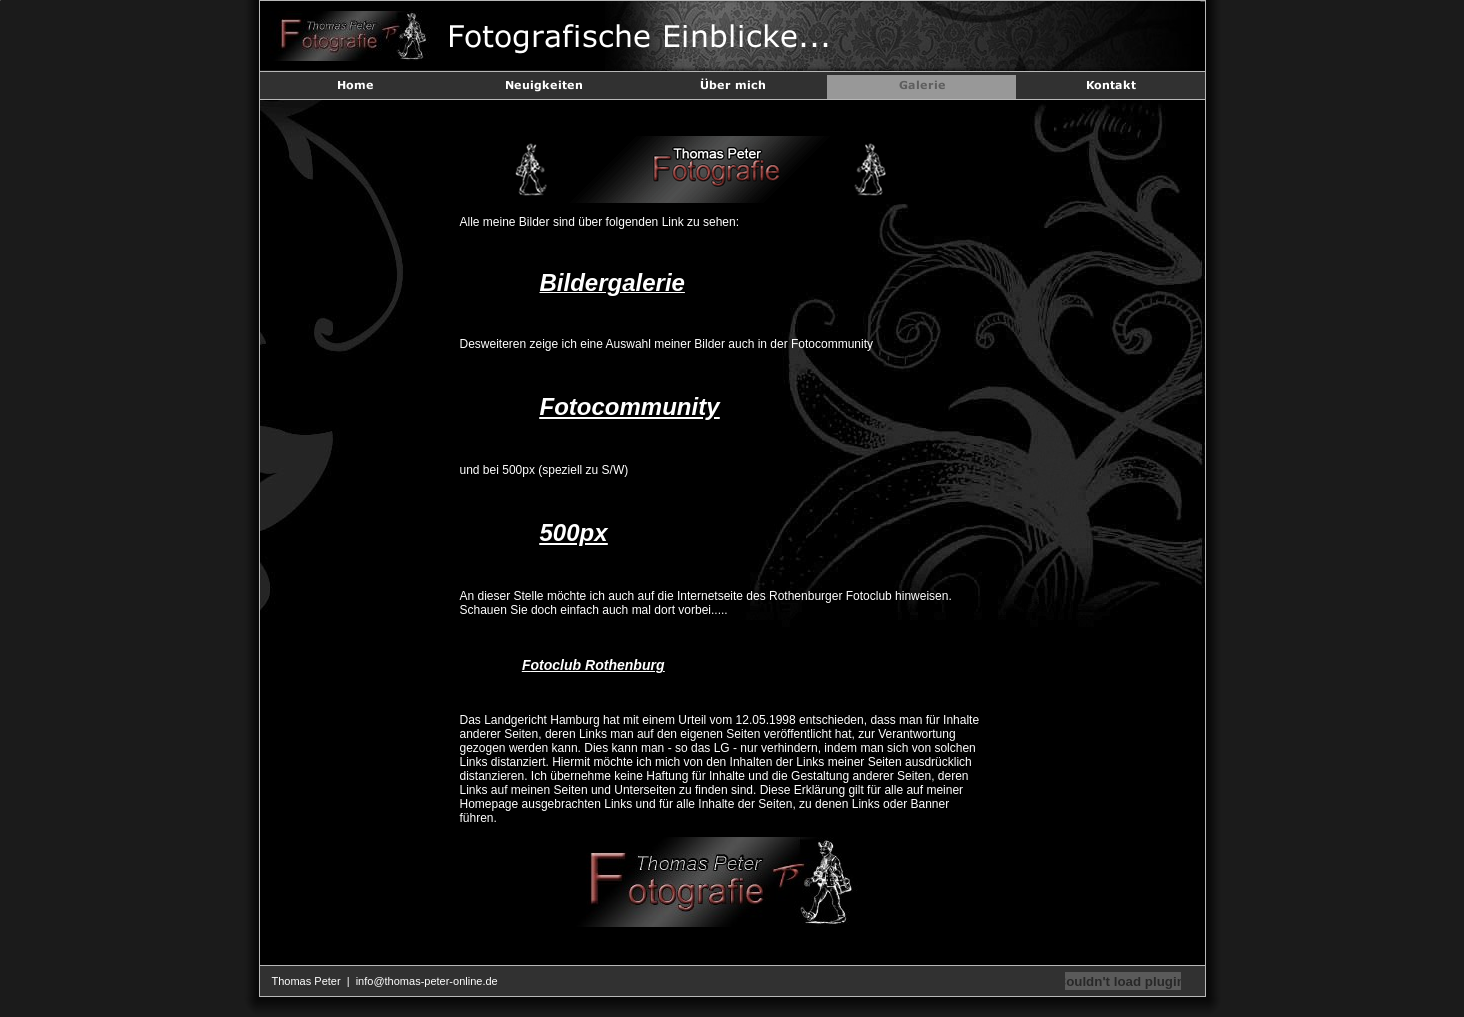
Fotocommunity (630, 406)
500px (574, 532)
